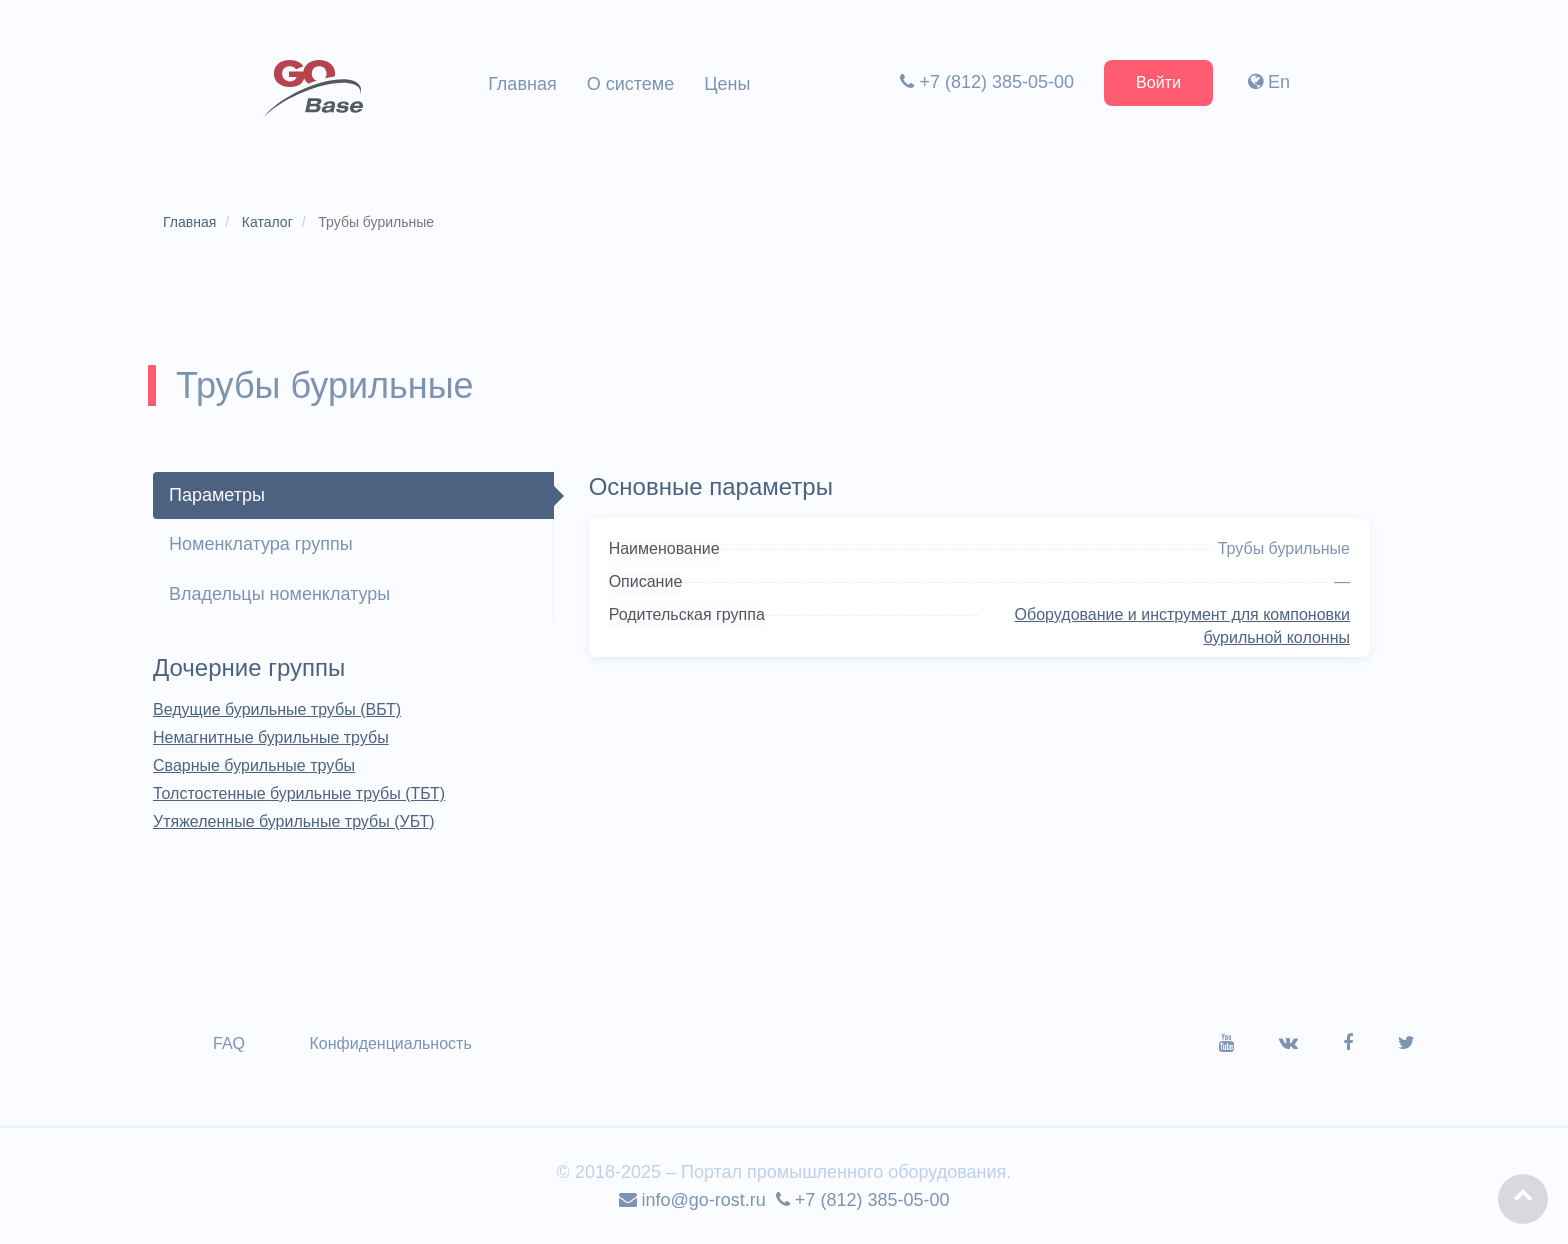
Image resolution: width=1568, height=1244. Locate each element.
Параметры (217, 495)
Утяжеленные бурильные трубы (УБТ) (294, 821)
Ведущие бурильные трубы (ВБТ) (277, 709)
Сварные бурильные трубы (254, 765)
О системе (631, 84)
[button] (1523, 1199)
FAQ (229, 1043)
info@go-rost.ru (692, 1200)
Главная (522, 84)
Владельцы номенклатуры (279, 594)
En (1269, 82)
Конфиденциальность (390, 1043)
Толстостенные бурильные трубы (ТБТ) (299, 793)
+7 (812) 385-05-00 (987, 82)
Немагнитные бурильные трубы (271, 737)
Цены (727, 84)
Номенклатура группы (261, 544)
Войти (1158, 82)
